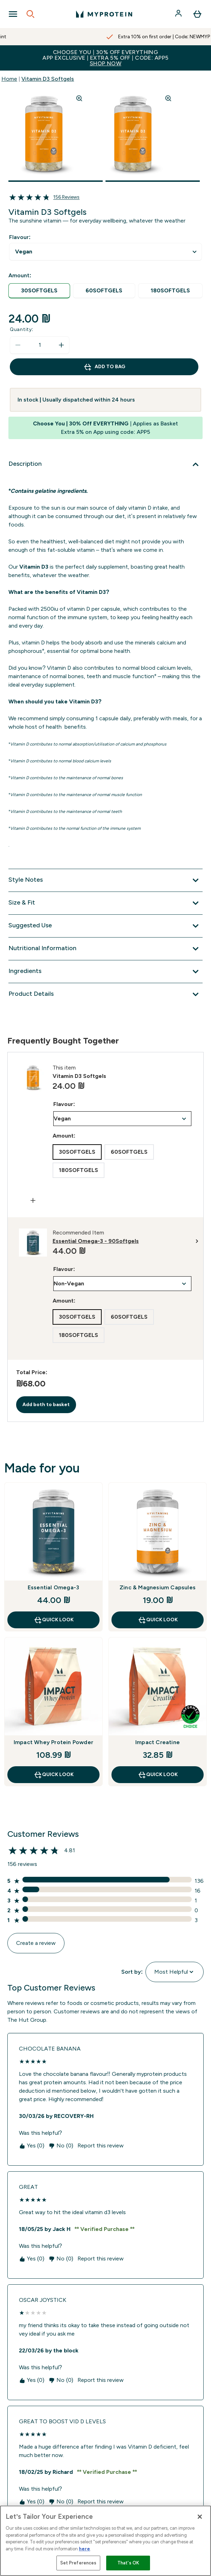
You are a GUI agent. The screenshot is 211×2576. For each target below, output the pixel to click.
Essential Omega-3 (53, 1587)
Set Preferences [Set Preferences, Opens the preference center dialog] (78, 2562)
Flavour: (19, 237)
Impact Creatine (157, 1742)
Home (9, 78)
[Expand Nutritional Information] (105, 949)
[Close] (199, 2516)
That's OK (128, 2562)
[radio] (39, 290)
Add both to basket (46, 1405)
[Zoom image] (79, 98)
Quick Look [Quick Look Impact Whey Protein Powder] (54, 1774)
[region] (105, 2540)
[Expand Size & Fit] (105, 903)
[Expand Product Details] (105, 994)
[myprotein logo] (104, 14)
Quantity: (21, 329)
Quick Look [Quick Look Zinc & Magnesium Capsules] (158, 1620)
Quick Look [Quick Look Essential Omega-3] (54, 1620)
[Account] (179, 14)
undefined (105, 252)
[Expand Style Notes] (105, 880)
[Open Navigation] (13, 14)
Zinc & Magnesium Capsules (158, 1587)
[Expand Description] (105, 464)
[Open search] (30, 14)
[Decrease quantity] (18, 345)
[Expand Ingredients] (105, 971)
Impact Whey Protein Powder (53, 1742)
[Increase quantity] (61, 345)
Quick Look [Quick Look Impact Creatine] (158, 1774)
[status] (40, 345)
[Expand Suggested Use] (105, 926)
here (84, 2548)
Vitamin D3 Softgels (47, 78)
